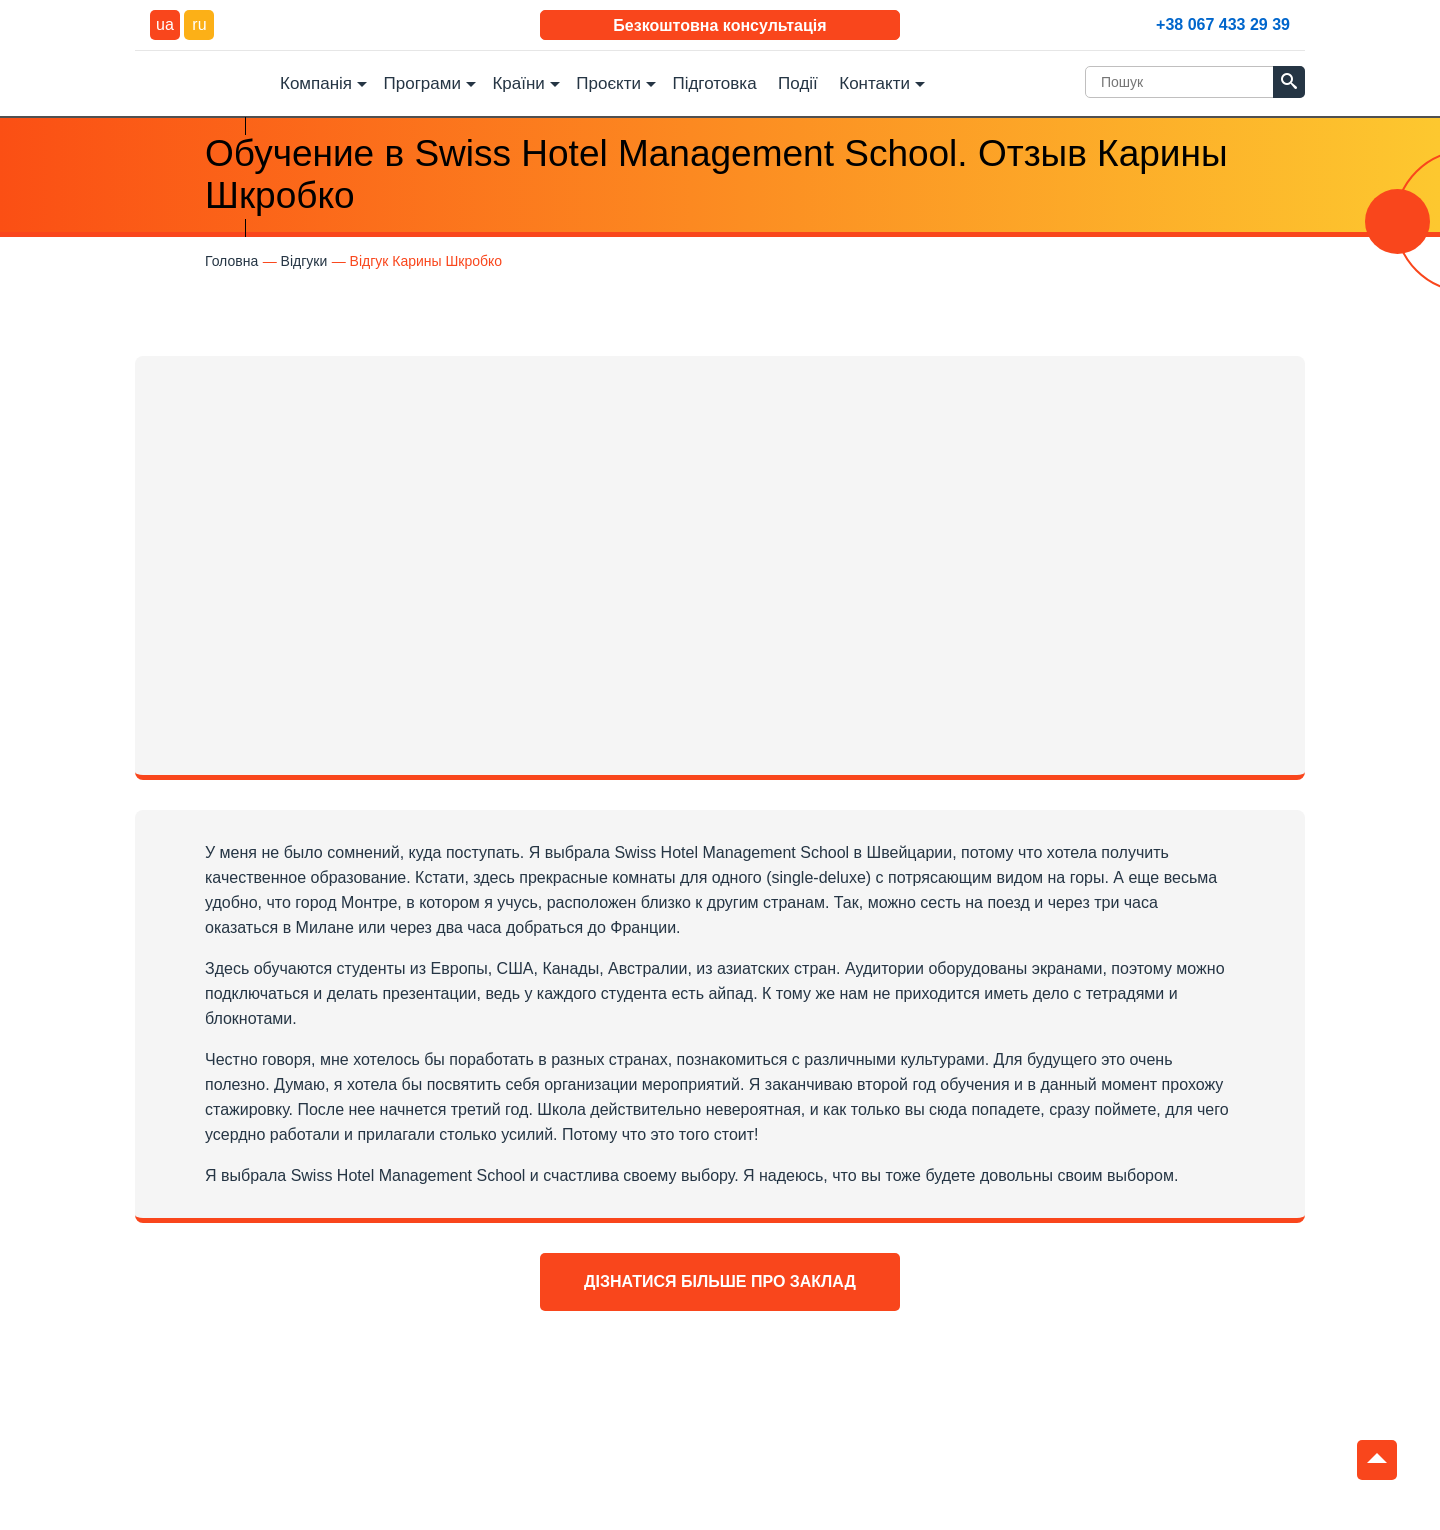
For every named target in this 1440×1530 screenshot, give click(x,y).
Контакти (874, 83)
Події (798, 83)
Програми (422, 83)
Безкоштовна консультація (719, 25)
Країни (518, 83)
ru (199, 24)
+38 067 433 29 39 (1223, 24)
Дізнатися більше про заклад (720, 1281)
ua (165, 24)
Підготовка (714, 83)
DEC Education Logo (200, 81)
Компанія (316, 83)
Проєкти (608, 83)
